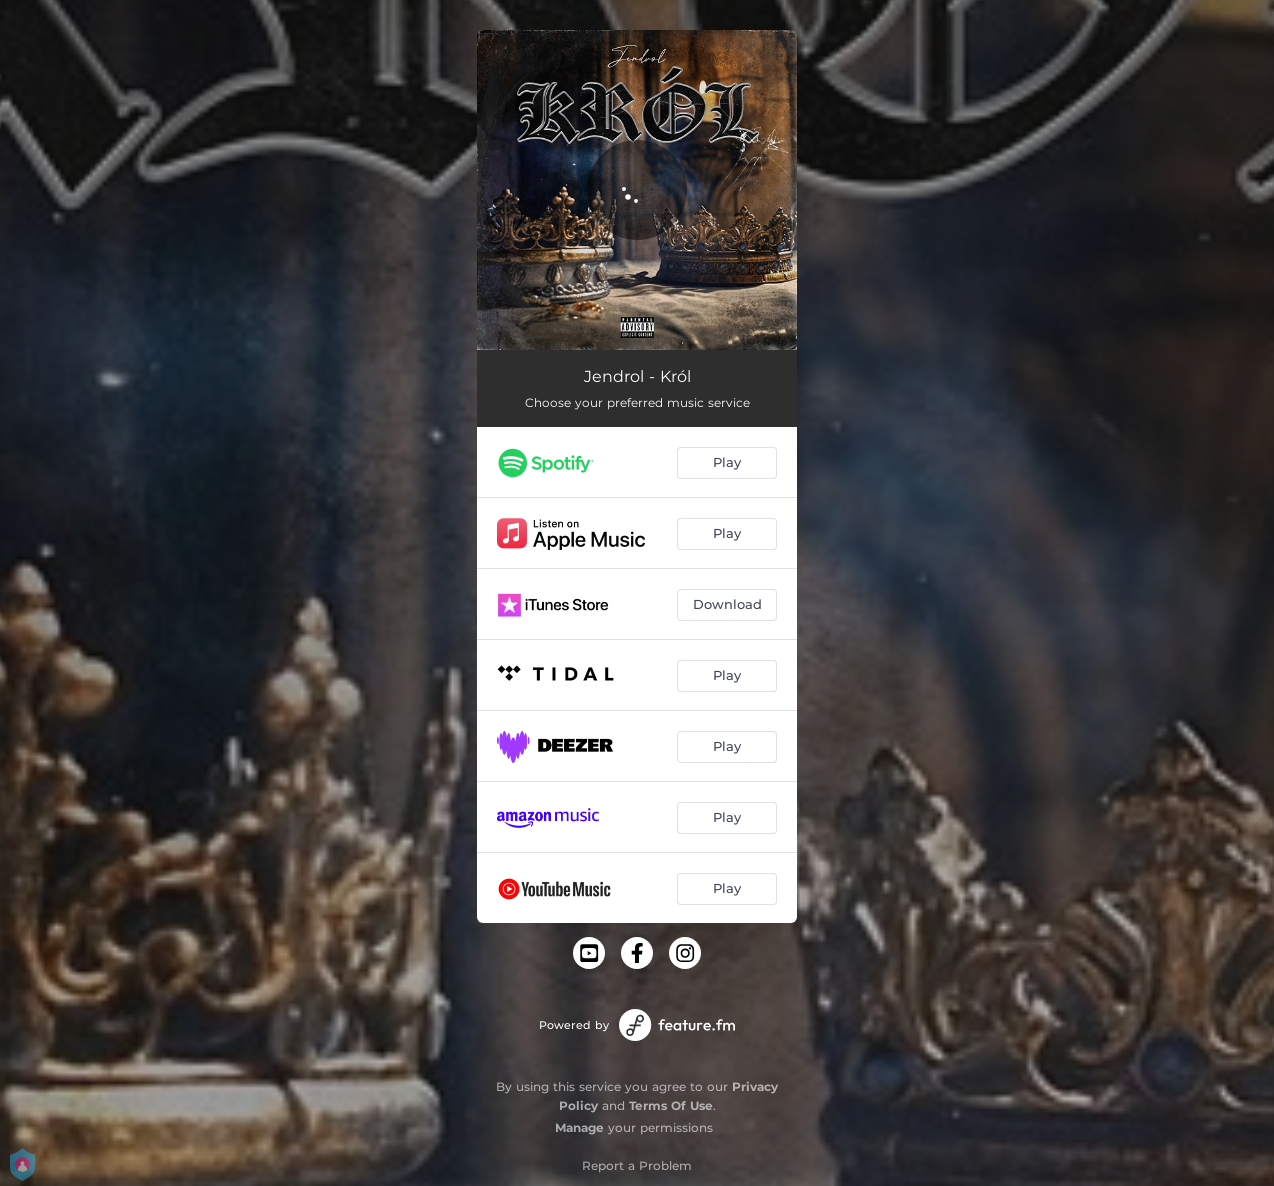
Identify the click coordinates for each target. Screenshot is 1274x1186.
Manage (579, 1127)
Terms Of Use (671, 1105)
